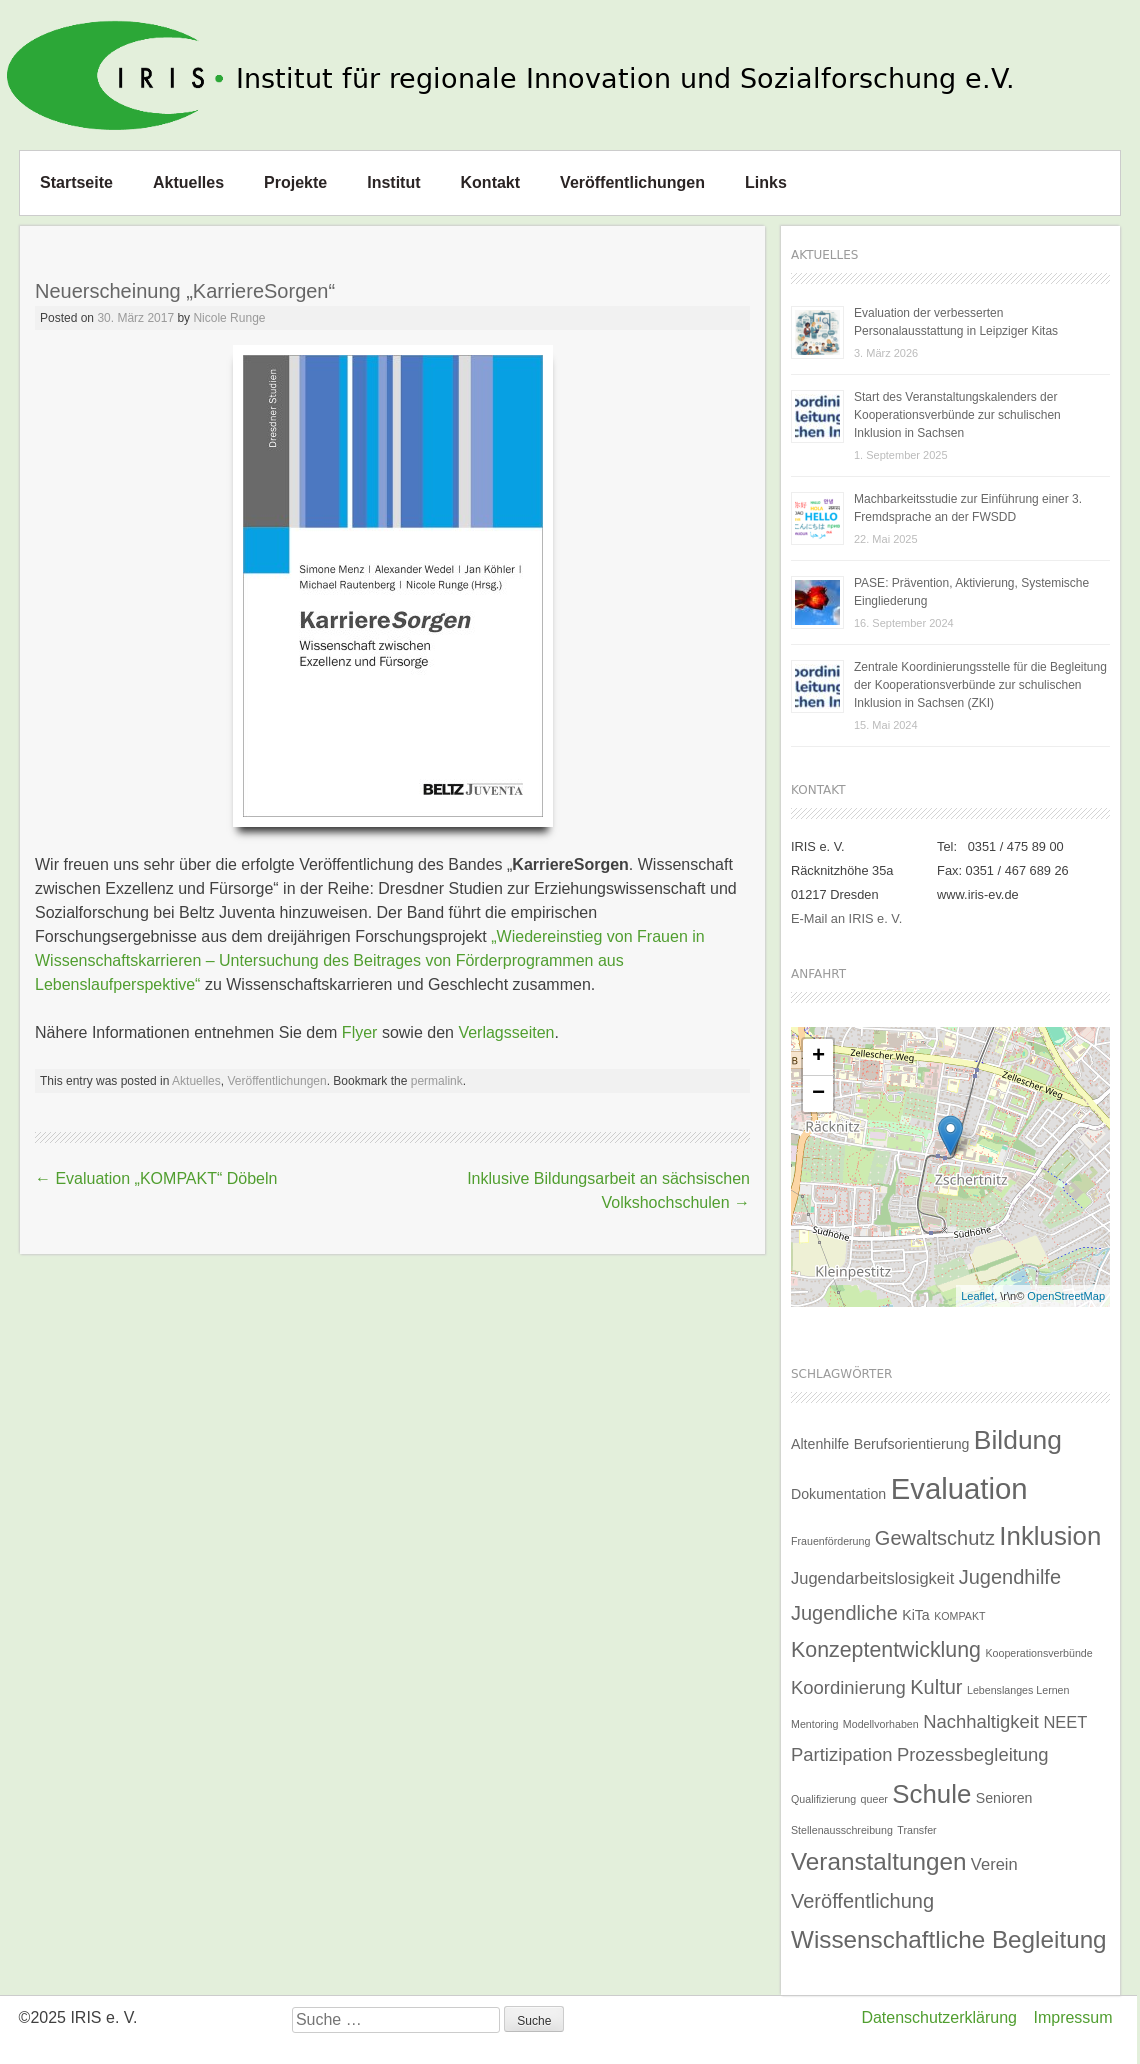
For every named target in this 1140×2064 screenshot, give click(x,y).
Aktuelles (188, 182)
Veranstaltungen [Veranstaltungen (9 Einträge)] (878, 1861)
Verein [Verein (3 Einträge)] (994, 1864)
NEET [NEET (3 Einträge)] (1065, 1722)
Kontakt (491, 182)
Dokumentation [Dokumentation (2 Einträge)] (838, 1494)
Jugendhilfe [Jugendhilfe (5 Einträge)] (1010, 1577)
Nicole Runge (229, 318)
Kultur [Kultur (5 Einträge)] (936, 1687)
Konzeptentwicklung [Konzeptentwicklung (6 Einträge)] (886, 1650)
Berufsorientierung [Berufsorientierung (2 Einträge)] (912, 1444)
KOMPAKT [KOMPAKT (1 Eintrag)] (959, 1616)
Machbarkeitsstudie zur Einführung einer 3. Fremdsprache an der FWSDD (968, 508)
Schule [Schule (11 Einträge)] (931, 1794)
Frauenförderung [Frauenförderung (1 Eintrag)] (830, 1541)
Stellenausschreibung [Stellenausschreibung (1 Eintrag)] (842, 1830)
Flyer (360, 1032)
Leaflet (977, 1296)
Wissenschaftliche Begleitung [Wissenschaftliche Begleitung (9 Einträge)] (949, 1939)
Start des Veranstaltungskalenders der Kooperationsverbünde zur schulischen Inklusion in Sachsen (957, 415)
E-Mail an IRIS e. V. (846, 918)
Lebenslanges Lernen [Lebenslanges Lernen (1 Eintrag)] (1018, 1690)
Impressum (1072, 2017)
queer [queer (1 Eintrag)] (874, 1799)
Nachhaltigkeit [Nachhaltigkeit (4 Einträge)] (981, 1721)
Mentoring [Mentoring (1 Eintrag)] (814, 1724)
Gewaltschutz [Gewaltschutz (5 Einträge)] (935, 1538)
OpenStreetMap (1066, 1296)
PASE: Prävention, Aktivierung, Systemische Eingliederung (971, 592)
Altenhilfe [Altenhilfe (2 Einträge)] (820, 1444)
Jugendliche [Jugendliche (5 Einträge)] (844, 1613)
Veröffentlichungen (632, 182)
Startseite (76, 182)
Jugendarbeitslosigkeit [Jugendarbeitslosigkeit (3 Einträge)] (872, 1578)
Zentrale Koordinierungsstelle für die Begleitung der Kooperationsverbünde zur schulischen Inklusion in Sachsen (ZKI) (980, 685)
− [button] (818, 1094)
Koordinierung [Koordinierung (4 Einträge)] (848, 1687)
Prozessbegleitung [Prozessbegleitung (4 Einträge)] (973, 1754)
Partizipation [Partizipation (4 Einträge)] (841, 1754)
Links (766, 182)
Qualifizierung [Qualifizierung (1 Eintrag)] (823, 1799)
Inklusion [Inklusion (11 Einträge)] (1050, 1536)
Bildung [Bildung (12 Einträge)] (1018, 1440)
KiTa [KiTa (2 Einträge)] (916, 1615)
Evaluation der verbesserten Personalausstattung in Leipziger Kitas (956, 322)
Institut (393, 182)
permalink (437, 1081)
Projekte (295, 182)
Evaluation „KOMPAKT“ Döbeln (156, 1178)
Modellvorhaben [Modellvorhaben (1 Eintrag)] (881, 1724)
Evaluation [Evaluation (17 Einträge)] (959, 1488)
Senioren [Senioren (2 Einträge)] (1004, 1798)
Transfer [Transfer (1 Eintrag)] (916, 1830)
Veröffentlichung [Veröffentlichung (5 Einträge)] (862, 1901)
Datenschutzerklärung (939, 2017)
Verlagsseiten (506, 1032)
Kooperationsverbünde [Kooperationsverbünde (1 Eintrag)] (1038, 1653)
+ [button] (818, 1057)
